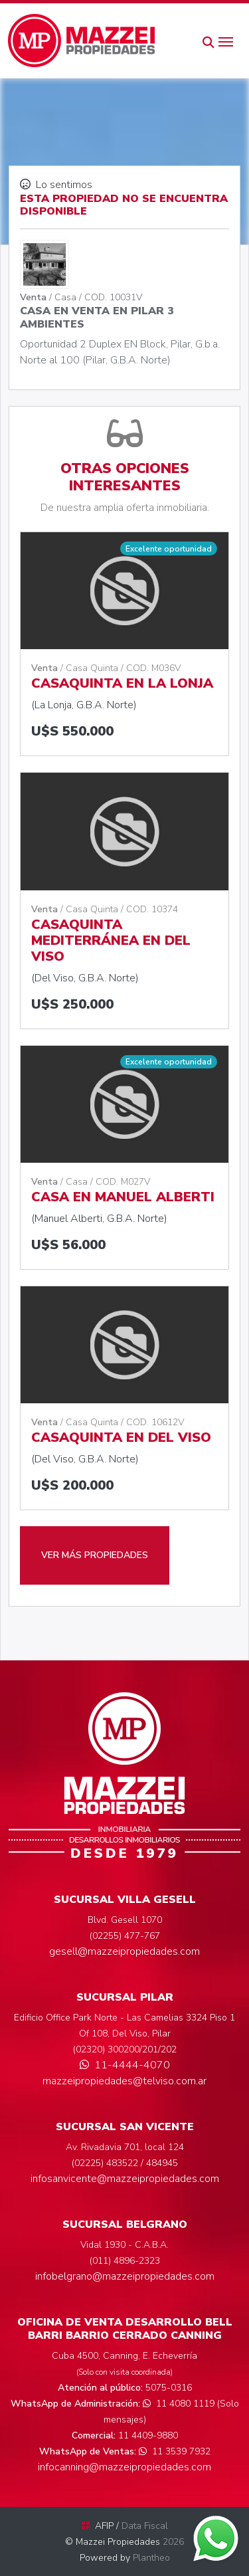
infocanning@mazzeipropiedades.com (124, 2467)
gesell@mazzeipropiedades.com (124, 1951)
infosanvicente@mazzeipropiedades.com (125, 2178)
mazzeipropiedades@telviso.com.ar (124, 2081)
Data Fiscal (145, 2526)
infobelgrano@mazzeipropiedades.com (124, 2276)
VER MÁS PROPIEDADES (94, 1555)
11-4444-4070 (125, 2065)
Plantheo (151, 2557)
